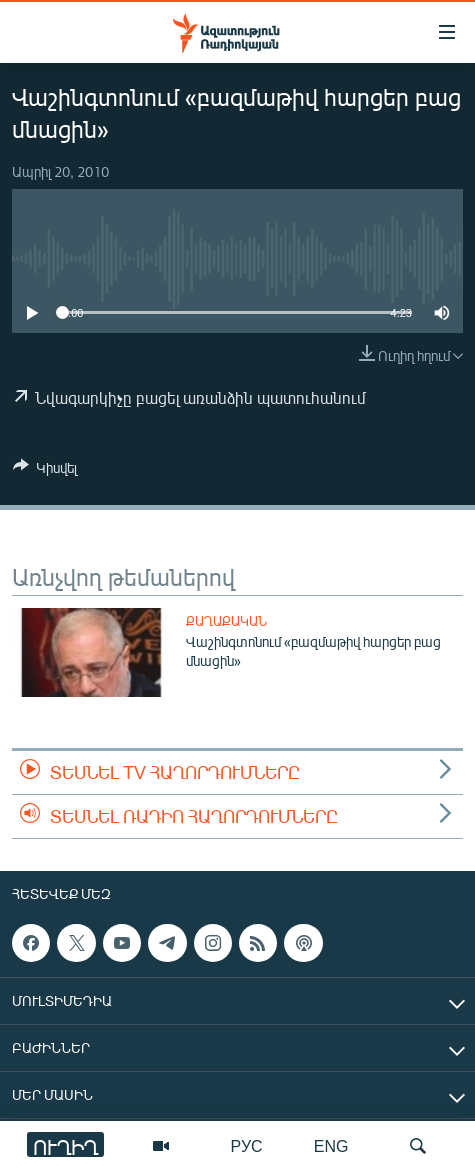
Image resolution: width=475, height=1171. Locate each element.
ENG (331, 1145)
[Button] (45, 471)
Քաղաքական (226, 621)
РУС (247, 1145)
